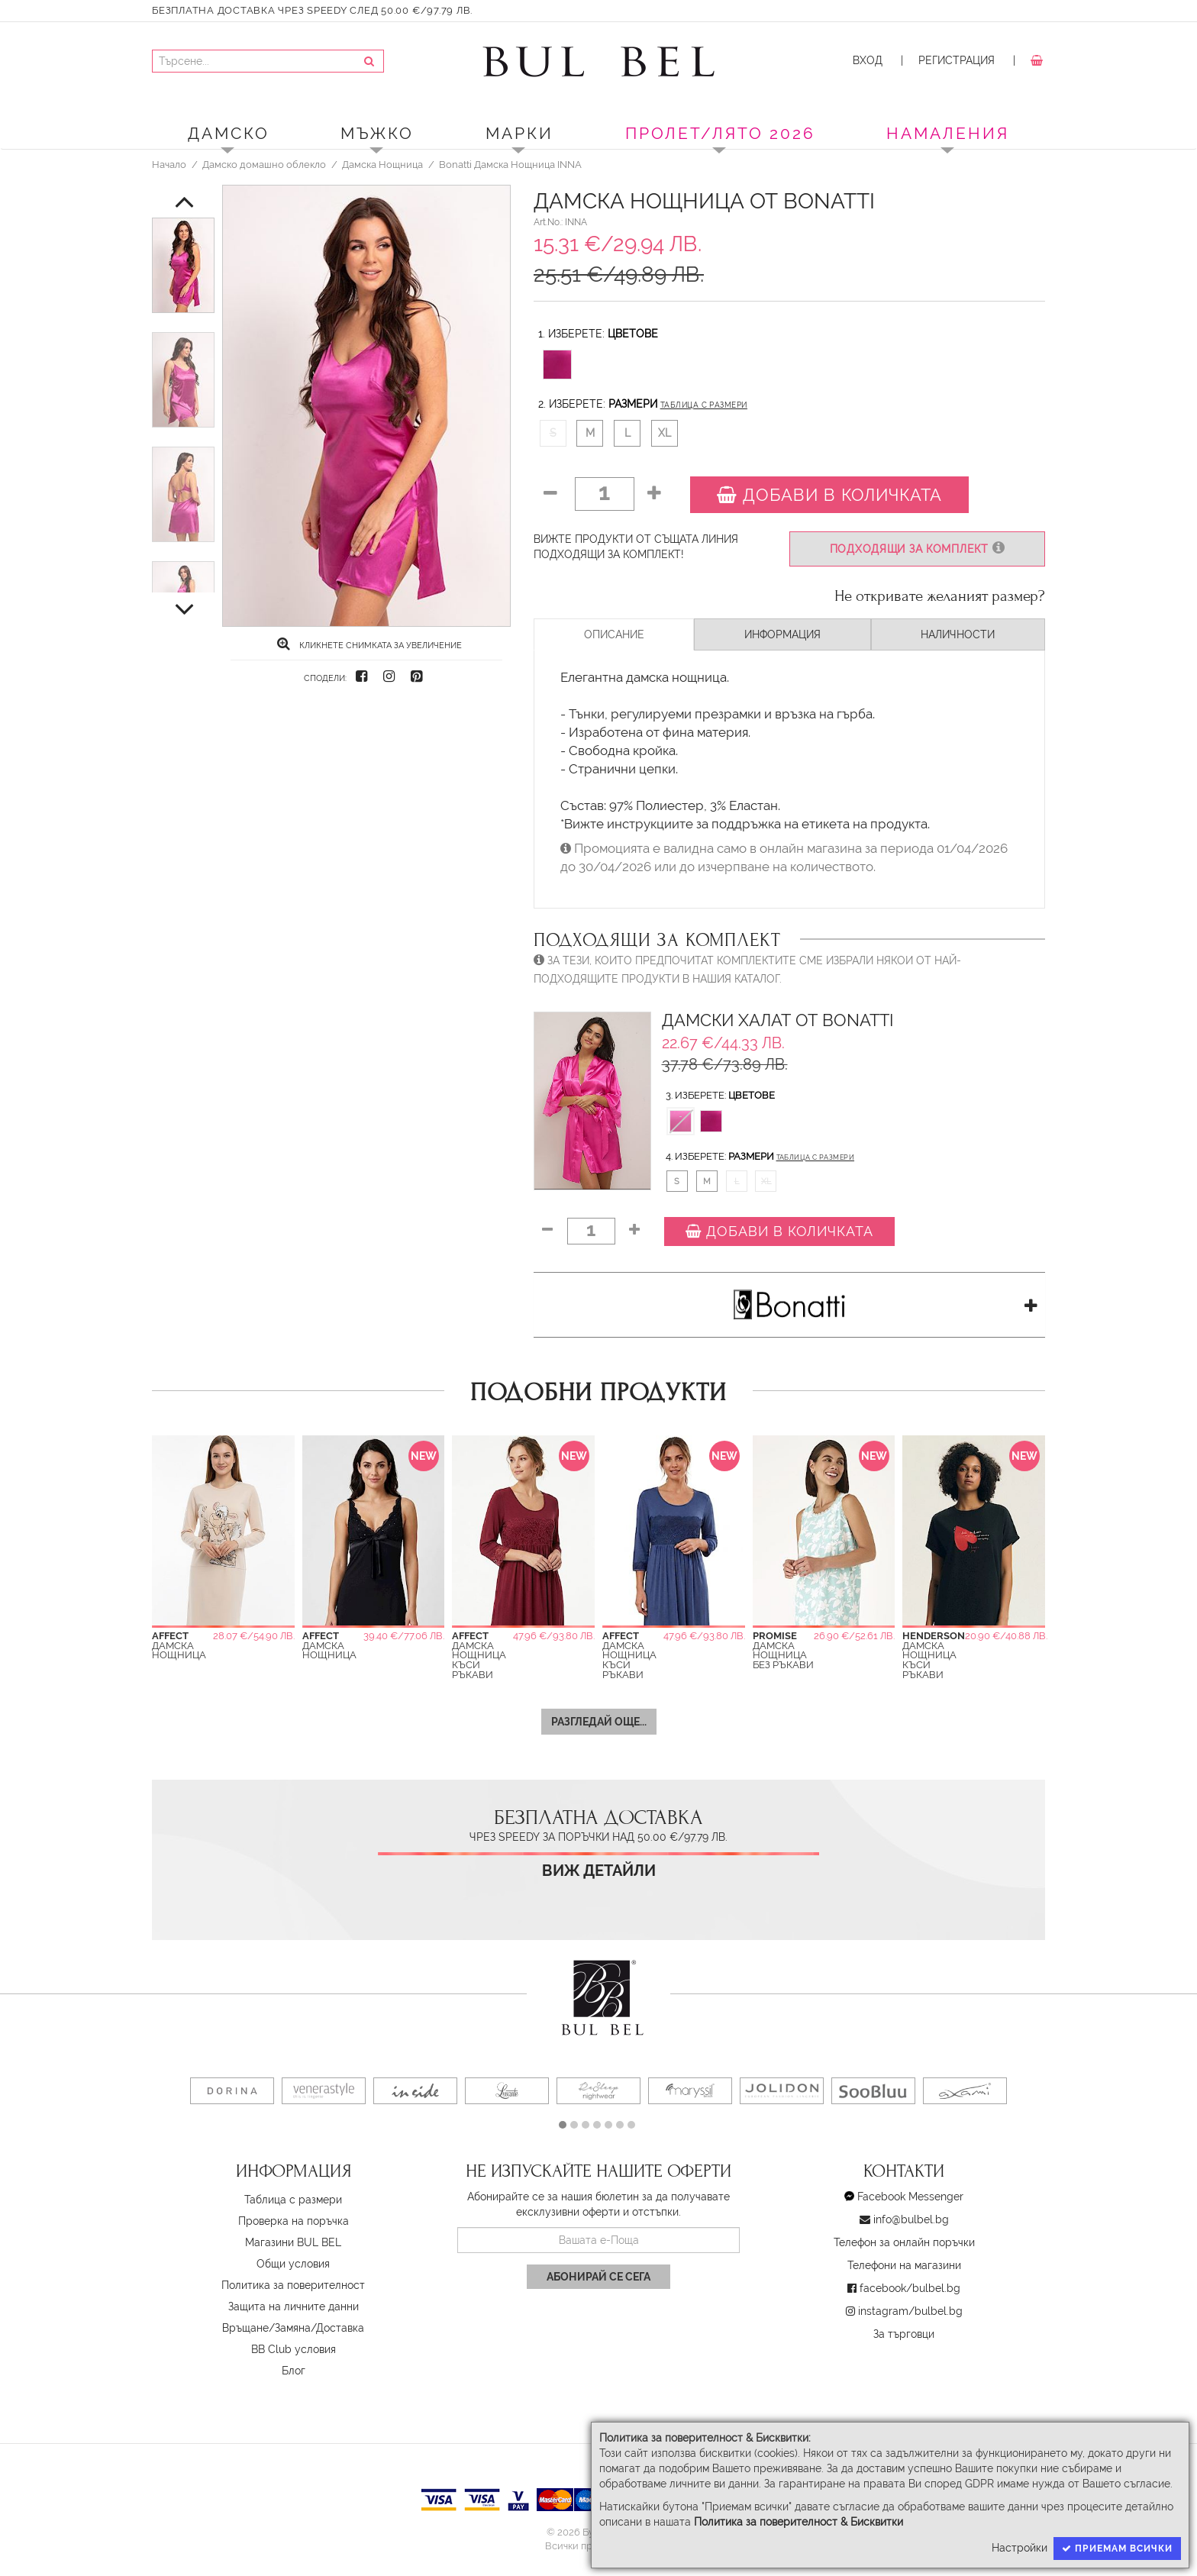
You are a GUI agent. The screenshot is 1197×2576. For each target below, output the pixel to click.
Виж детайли (599, 1871)
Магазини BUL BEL (293, 2242)
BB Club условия (293, 2349)
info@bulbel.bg (911, 2219)
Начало (169, 164)
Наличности (958, 634)
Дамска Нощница (382, 164)
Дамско (228, 133)
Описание (614, 634)
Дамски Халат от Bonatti (777, 1020)
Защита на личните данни (293, 2306)
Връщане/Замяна (266, 2328)
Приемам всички (1117, 2548)
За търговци (903, 2334)
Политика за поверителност (293, 2285)
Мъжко (377, 133)
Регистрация (956, 60)
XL (664, 433)
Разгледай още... (599, 1722)
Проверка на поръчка (293, 2221)
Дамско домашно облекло (264, 164)
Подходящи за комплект (917, 548)
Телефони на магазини (904, 2265)
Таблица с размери (703, 405)
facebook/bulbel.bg (910, 2288)
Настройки (1019, 2548)
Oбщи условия (293, 2264)
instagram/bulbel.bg (910, 2311)
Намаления (947, 133)
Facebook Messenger (910, 2196)
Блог (293, 2371)
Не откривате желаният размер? (939, 596)
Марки (519, 133)
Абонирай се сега (598, 2277)
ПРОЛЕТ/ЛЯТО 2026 (720, 133)
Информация (782, 634)
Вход (867, 60)
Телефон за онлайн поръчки (904, 2242)
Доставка (340, 2328)
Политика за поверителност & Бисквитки (798, 2522)
